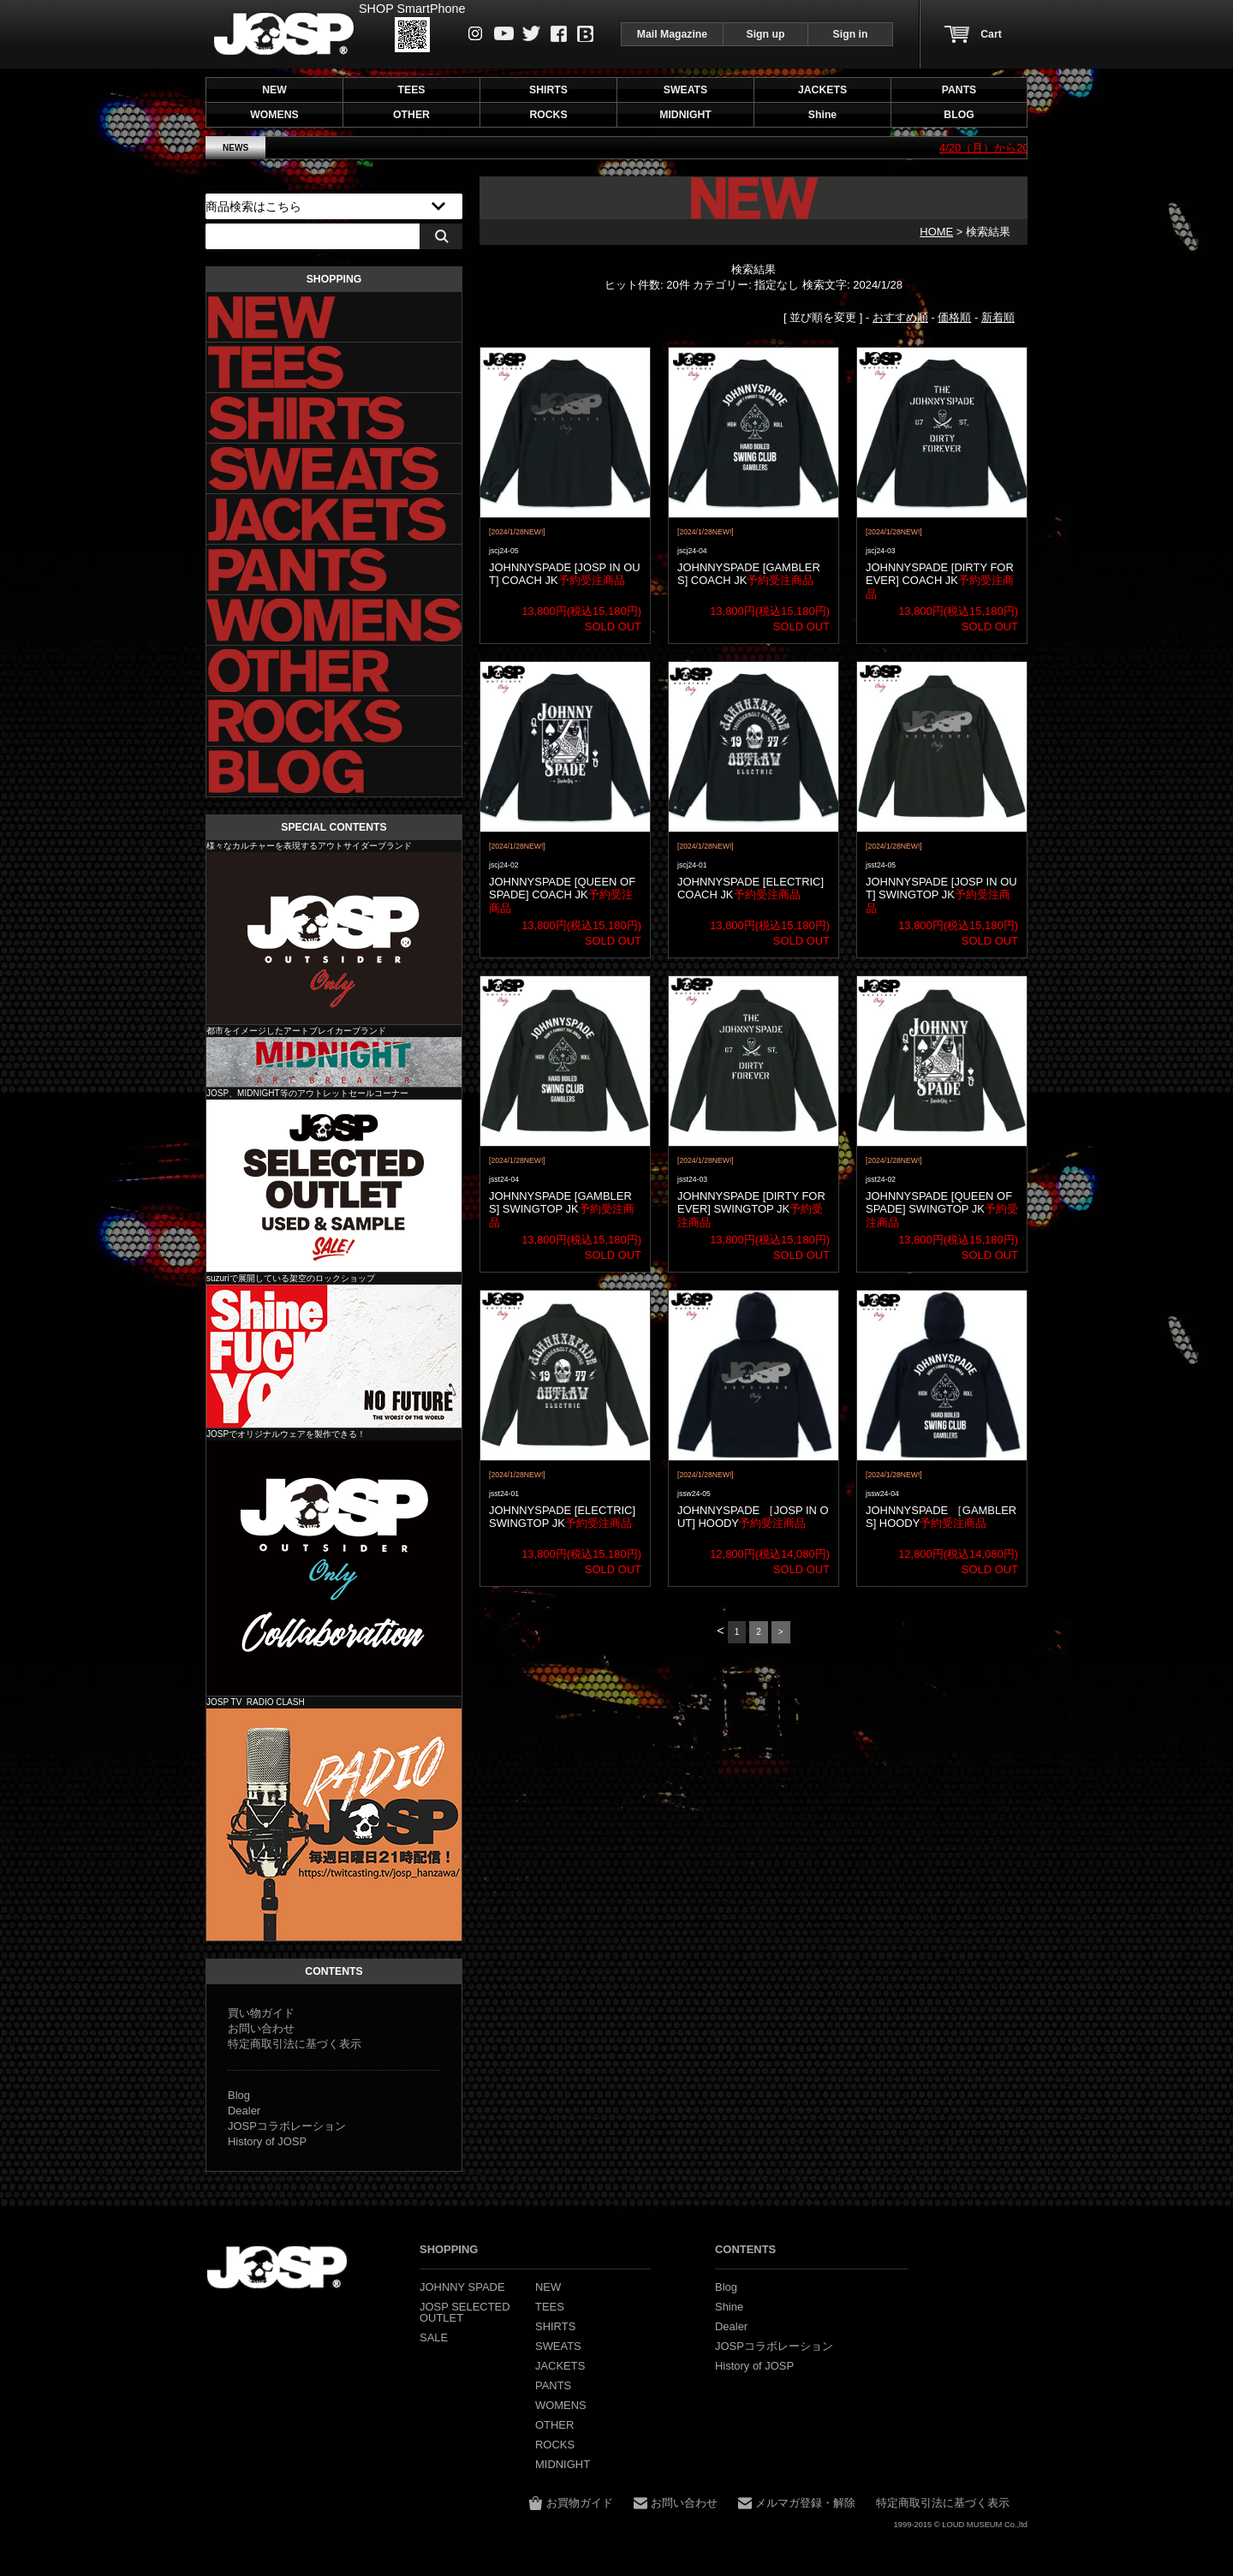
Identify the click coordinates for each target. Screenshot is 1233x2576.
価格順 (954, 317)
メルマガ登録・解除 (805, 2502)
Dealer (244, 2110)
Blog (585, 34)
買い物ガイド (261, 2013)
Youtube (504, 33)
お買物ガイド (579, 2502)
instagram (475, 33)
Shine (334, 1356)
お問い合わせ (261, 2028)
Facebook (559, 34)
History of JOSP (267, 2141)
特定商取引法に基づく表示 (294, 2043)
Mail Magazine (672, 34)
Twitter (531, 33)
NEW (274, 90)
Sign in (850, 34)
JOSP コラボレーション (334, 1568)
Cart (990, 34)
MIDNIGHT (334, 1062)
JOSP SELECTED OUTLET (334, 1186)
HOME (936, 231)
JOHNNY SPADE (283, 34)
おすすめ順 (900, 317)
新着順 (998, 317)
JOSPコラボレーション (287, 2126)
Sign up (766, 34)
